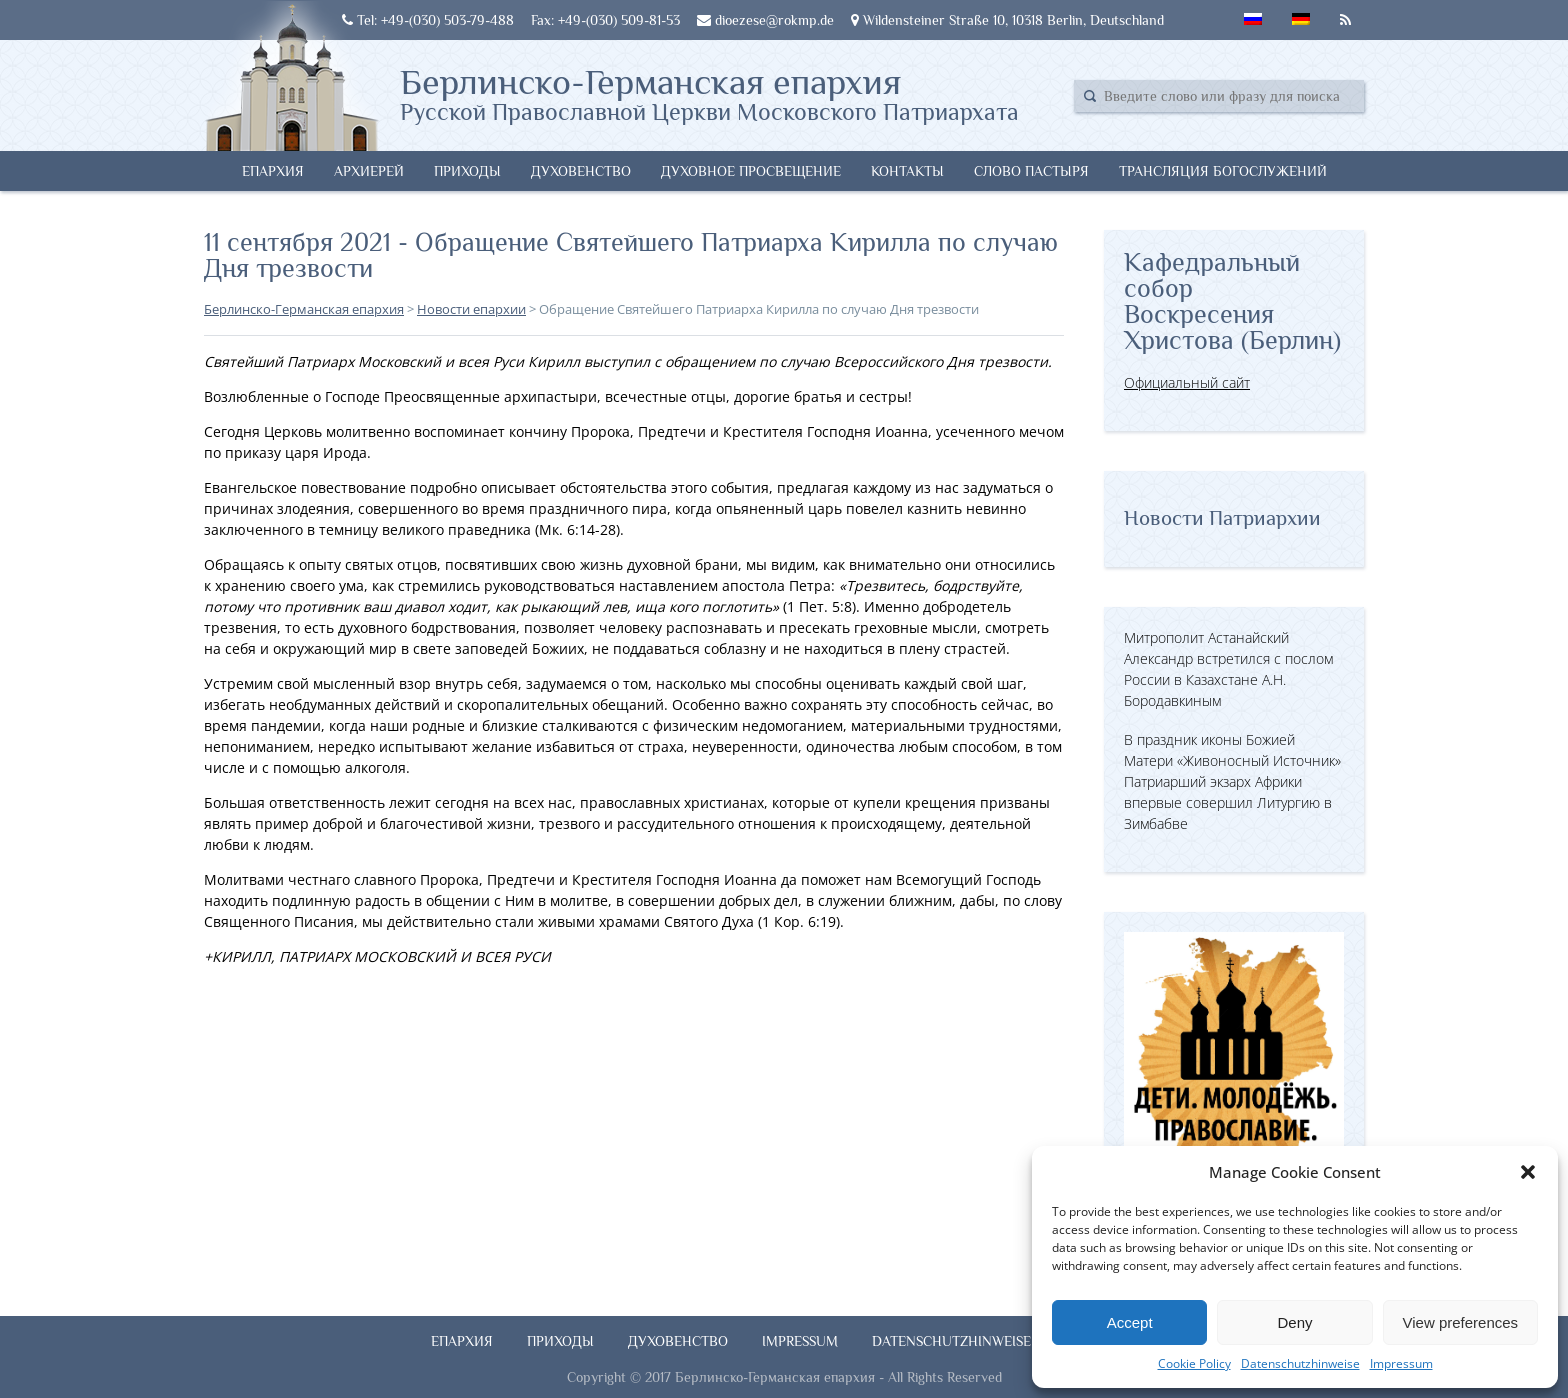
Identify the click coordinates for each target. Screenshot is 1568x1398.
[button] (1528, 1172)
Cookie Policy (1194, 1363)
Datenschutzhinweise (1300, 1363)
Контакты (907, 171)
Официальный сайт (1187, 382)
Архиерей (369, 171)
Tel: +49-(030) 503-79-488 (428, 20)
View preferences (1461, 1322)
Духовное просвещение (751, 171)
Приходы (467, 171)
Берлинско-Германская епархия (709, 93)
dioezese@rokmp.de (765, 20)
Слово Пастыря (1031, 171)
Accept (1130, 1322)
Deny (1294, 1322)
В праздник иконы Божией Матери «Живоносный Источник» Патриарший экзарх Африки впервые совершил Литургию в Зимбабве (1232, 781)
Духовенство (581, 171)
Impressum (1401, 1363)
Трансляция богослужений (1223, 171)
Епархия (273, 171)
